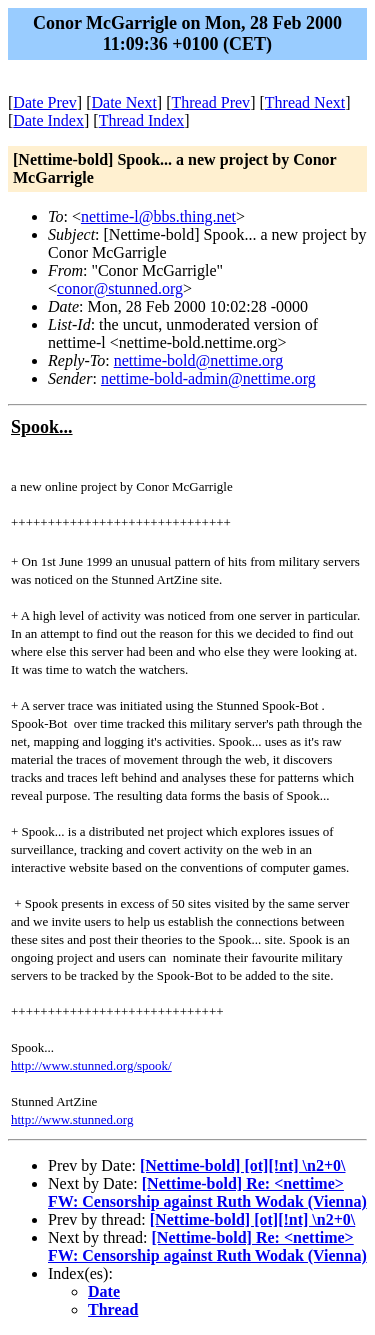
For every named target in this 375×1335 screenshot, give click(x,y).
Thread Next (305, 102)
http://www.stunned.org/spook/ (91, 1065)
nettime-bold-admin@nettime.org (208, 378)
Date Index (48, 120)
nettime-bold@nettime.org (199, 360)
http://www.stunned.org (72, 1119)
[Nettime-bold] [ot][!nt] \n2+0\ (243, 1165)
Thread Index (142, 120)
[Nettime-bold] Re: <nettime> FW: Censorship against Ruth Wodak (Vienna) (207, 1192)
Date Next (124, 102)
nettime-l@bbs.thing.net (158, 216)
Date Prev (45, 102)
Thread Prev (210, 102)
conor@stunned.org (120, 288)
